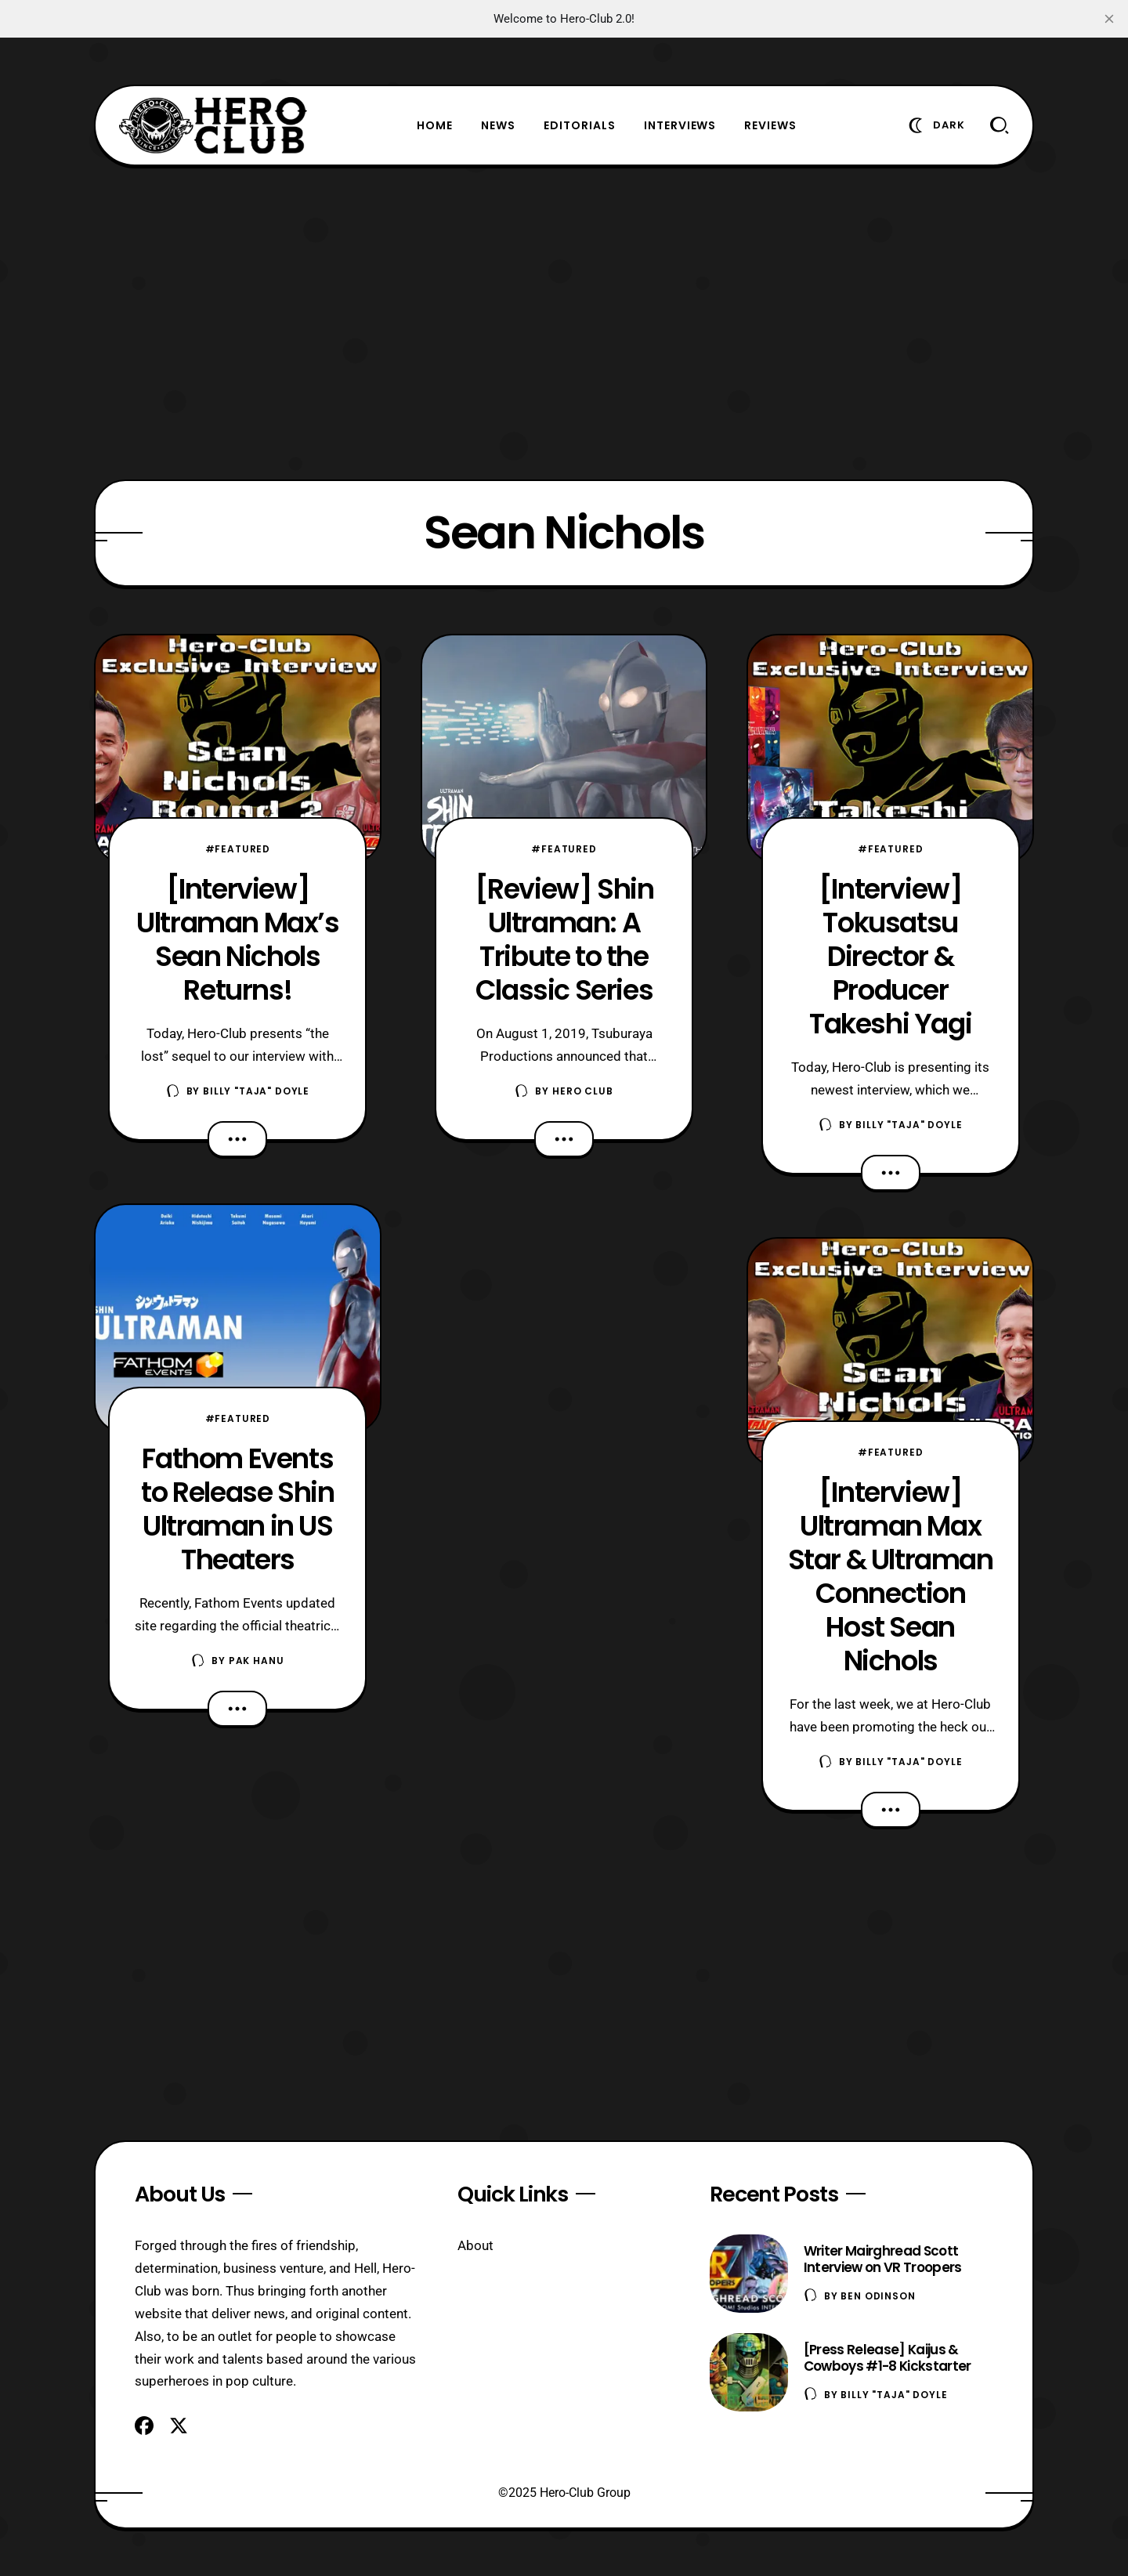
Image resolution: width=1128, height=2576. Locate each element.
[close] (1109, 18)
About (475, 2245)
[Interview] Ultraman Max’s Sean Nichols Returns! (237, 939)
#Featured (238, 849)
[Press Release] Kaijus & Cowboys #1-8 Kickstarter (887, 2357)
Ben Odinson (878, 2296)
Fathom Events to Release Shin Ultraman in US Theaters (237, 1509)
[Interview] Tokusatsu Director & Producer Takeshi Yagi (890, 956)
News (498, 125)
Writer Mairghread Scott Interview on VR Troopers (883, 2259)
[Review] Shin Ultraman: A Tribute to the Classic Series (564, 939)
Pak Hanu (256, 1660)
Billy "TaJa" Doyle (256, 1091)
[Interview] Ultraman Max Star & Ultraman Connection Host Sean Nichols (890, 1576)
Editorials (580, 125)
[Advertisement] (564, 322)
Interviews (680, 125)
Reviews (770, 125)
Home (435, 125)
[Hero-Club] (213, 125)
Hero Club (582, 1091)
